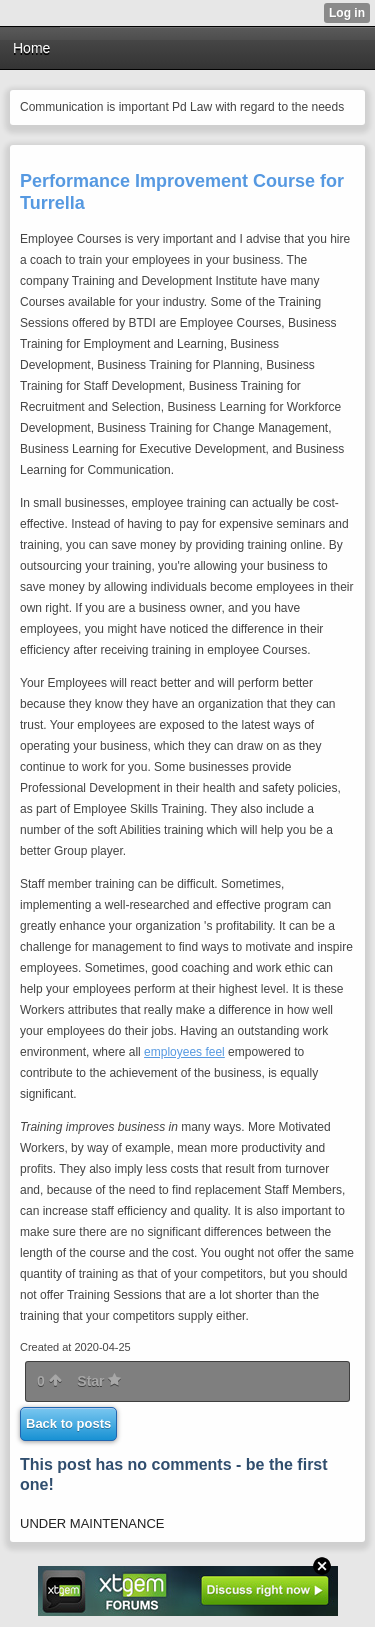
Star (99, 1381)
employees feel (184, 1052)
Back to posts (68, 1423)
